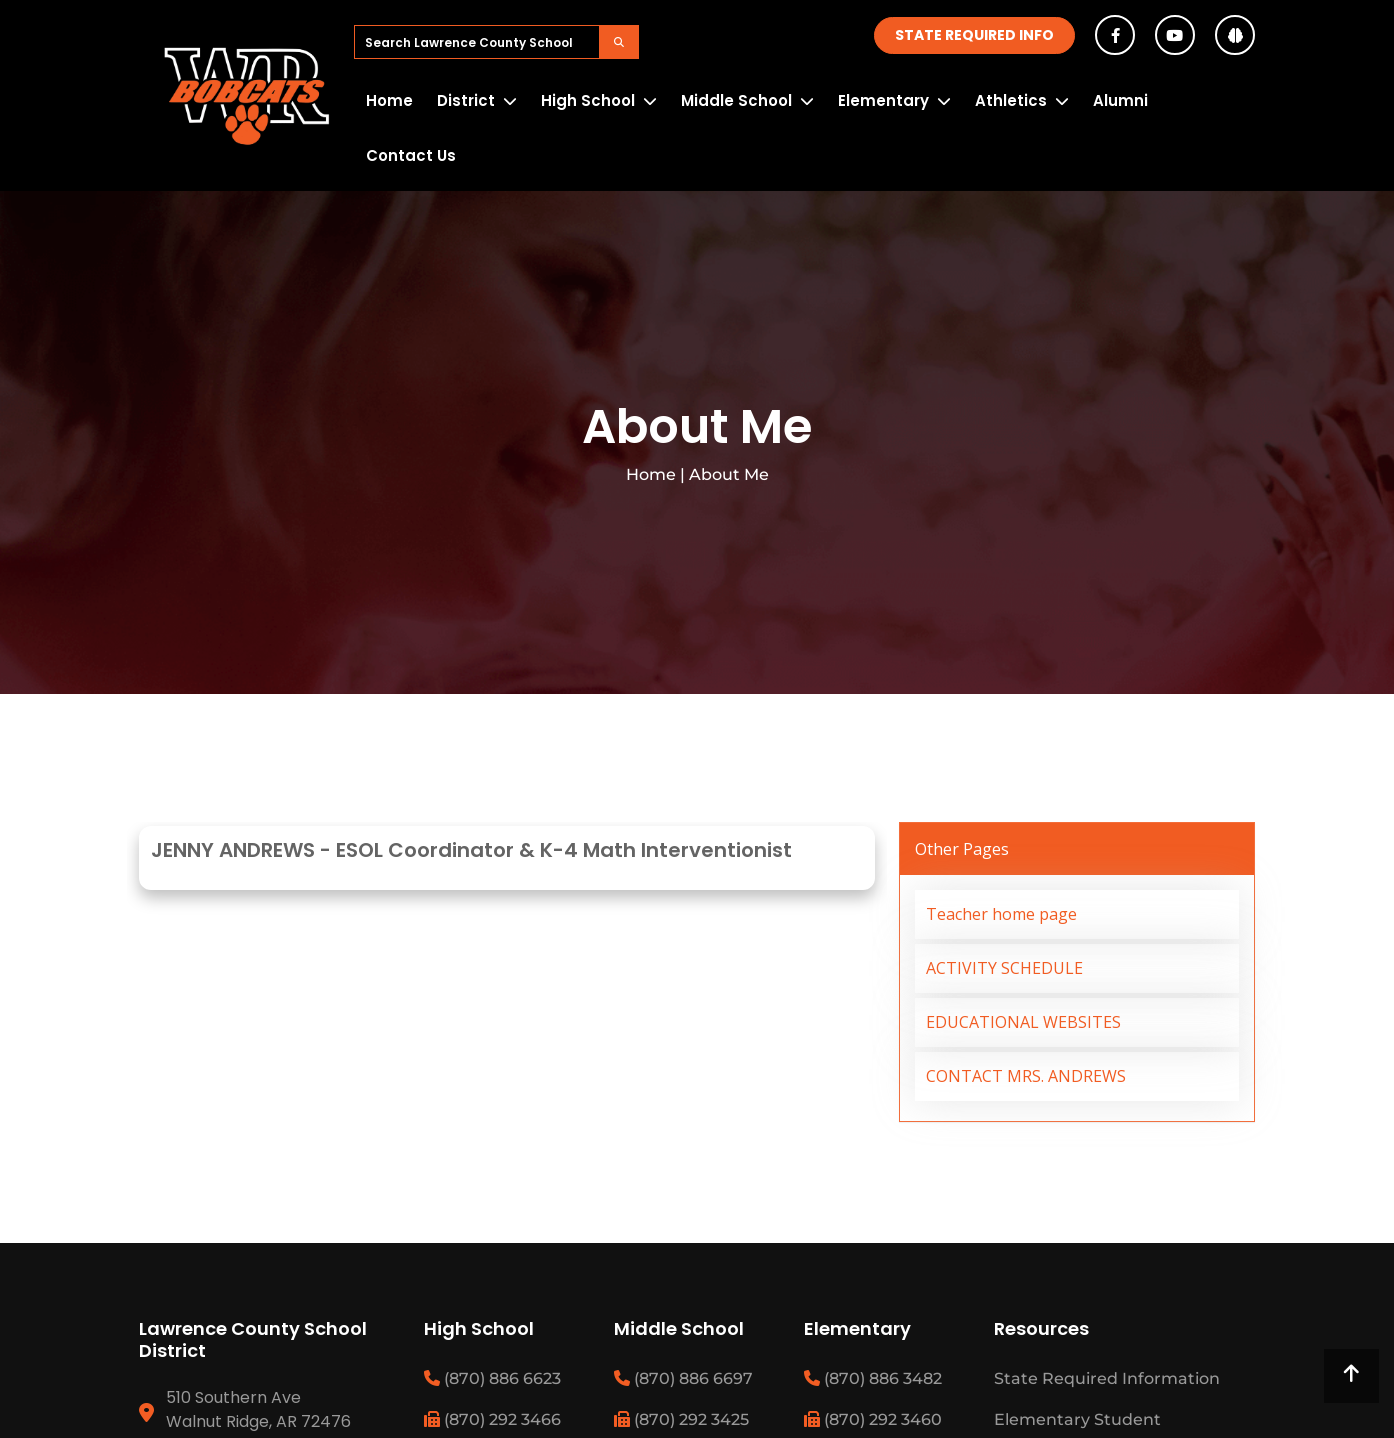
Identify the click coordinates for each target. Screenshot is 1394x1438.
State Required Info (974, 35)
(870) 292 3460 (873, 1419)
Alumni (1120, 100)
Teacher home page (1001, 914)
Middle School (736, 100)
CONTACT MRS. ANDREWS (1026, 1076)
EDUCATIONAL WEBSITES (1023, 1022)
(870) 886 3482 (873, 1378)
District (466, 100)
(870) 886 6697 (683, 1378)
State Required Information (1107, 1378)
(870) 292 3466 (492, 1419)
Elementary (883, 100)
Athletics (1011, 100)
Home (389, 100)
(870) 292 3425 (681, 1419)
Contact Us (411, 155)
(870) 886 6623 (492, 1378)
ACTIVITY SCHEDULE (1004, 968)
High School (588, 100)
